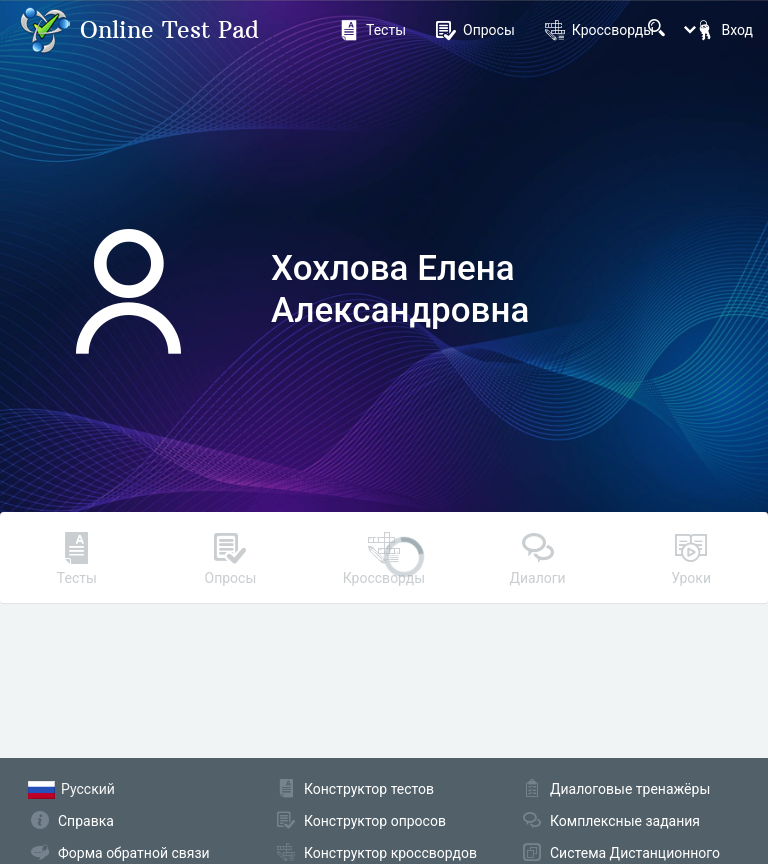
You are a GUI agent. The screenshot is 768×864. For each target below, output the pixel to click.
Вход (724, 30)
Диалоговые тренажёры (630, 789)
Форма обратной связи (134, 853)
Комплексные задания (625, 821)
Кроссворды (599, 30)
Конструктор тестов (369, 789)
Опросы (475, 30)
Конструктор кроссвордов (390, 853)
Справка (86, 821)
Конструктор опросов (375, 821)
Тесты (372, 30)
